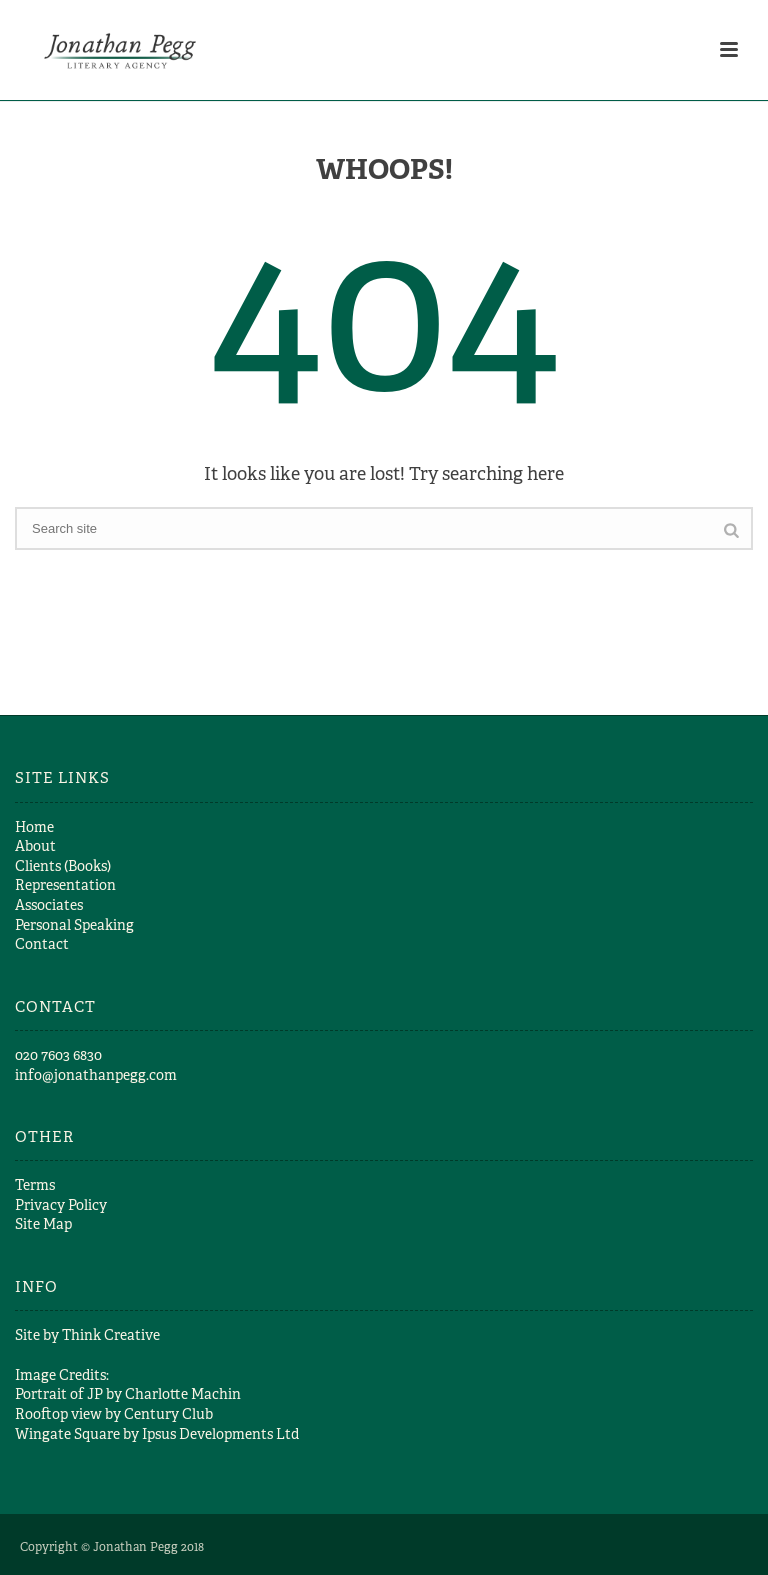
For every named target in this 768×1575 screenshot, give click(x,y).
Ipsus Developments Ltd (220, 1434)
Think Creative (111, 1335)
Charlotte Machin (183, 1394)
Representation (65, 885)
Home (34, 827)
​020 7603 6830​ (58, 1055)
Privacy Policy (61, 1205)
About (35, 846)
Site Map (43, 1224)
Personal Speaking (74, 925)
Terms (35, 1185)
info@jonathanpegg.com (96, 1075)
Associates (49, 905)
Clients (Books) (63, 866)
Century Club (168, 1414)
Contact (42, 944)
